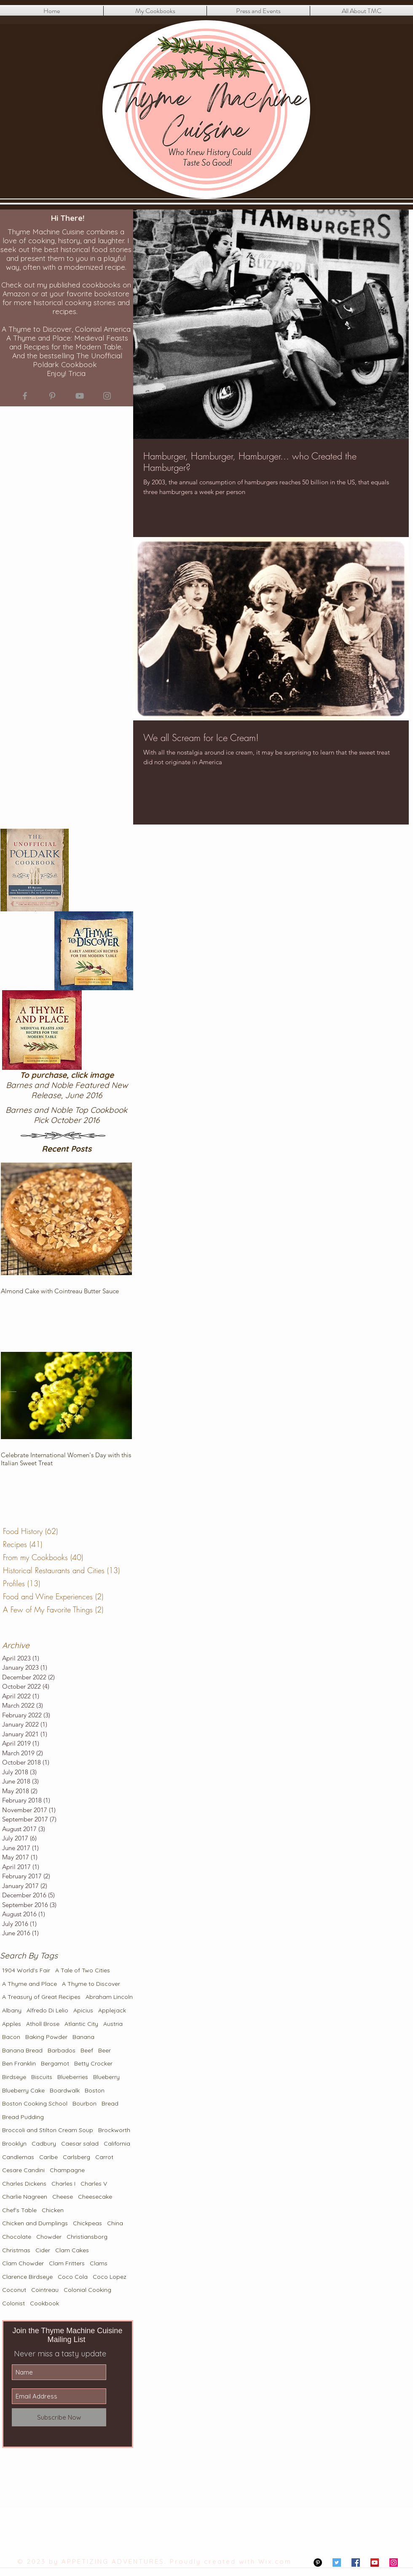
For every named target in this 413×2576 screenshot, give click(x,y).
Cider (42, 2250)
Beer (104, 2050)
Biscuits (41, 2077)
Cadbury (44, 2143)
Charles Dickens (24, 2183)
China (115, 2223)
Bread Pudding (23, 2117)
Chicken (53, 2210)
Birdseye (14, 2077)
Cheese (62, 2196)
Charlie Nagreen (24, 2196)
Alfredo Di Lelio (47, 2010)
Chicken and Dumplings (35, 2223)
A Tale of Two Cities (82, 1970)
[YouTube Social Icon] (374, 2562)
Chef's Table (19, 2210)
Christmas (16, 2250)
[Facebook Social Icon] (355, 2562)
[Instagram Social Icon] (393, 2562)
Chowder (49, 2236)
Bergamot (55, 2063)
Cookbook (44, 2303)
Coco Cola (73, 2277)
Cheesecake (95, 2196)
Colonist (13, 2303)
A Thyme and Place (29, 1984)
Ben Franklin (19, 2063)
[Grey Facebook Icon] (25, 396)
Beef (86, 2050)
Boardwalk (65, 2090)
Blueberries (72, 2077)
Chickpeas (87, 2223)
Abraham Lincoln (109, 1997)
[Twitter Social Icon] (337, 2562)
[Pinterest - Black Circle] (318, 2562)
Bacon (11, 2037)
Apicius (83, 2010)
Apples (11, 2024)
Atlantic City (81, 2024)
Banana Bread (22, 2050)
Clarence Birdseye (27, 2277)
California (117, 2143)
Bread (110, 2103)
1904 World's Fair (26, 1970)
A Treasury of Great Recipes (41, 1997)
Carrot (104, 2157)
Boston (95, 2090)
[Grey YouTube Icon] (80, 396)
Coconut (14, 2290)
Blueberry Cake (23, 2090)
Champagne (67, 2170)
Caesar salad (80, 2143)
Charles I (63, 2183)
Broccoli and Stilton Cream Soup (47, 2130)
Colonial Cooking (87, 2290)
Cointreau (45, 2290)
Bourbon (84, 2103)
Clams (98, 2263)
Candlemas (18, 2157)
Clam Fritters (67, 2263)
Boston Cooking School (34, 2103)
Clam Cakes (72, 2250)
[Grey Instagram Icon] (107, 396)
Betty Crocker (93, 2063)
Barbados (61, 2050)
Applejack (112, 2010)
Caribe (48, 2157)
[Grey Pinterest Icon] (52, 396)
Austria (113, 2024)
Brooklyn (14, 2143)
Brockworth (114, 2130)
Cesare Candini (23, 2170)
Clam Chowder (23, 2263)
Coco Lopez (109, 2277)
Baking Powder (46, 2037)
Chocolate (16, 2236)
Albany (11, 2010)
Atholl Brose (42, 2024)
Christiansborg (87, 2236)
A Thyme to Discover (91, 1984)
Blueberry (106, 2077)
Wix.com (275, 2561)
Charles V (93, 2183)
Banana (83, 2037)
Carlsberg (76, 2157)
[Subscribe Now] (59, 2417)
